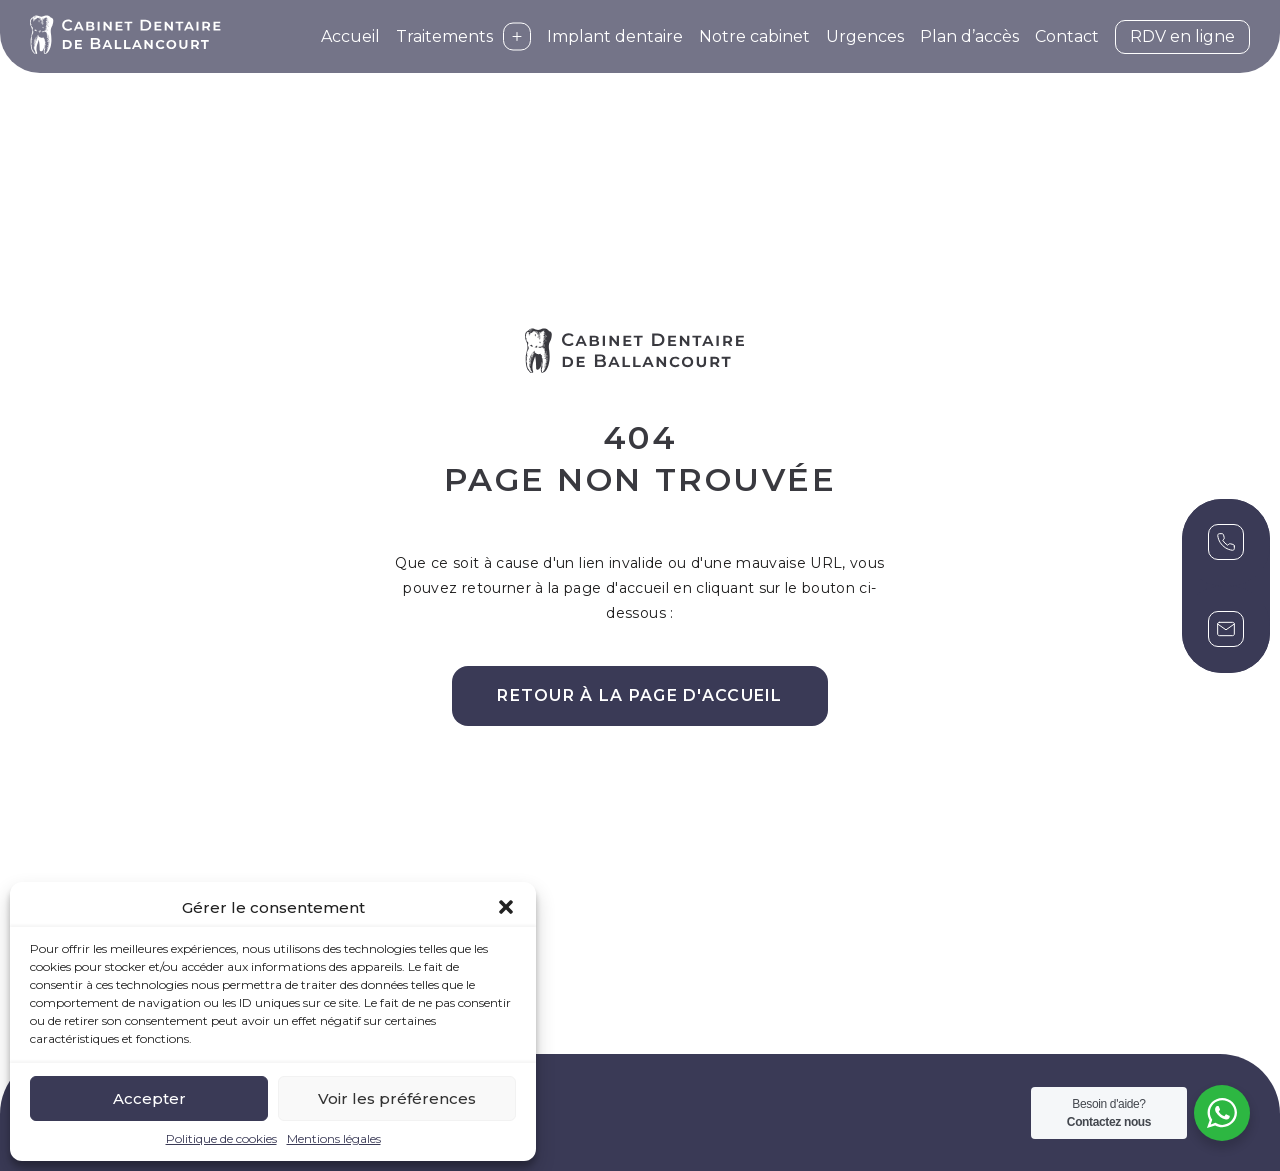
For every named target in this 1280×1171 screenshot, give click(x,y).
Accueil (350, 36)
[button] (506, 907)
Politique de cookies (221, 1138)
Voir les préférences (397, 1098)
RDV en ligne (1182, 36)
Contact (1067, 36)
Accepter (149, 1098)
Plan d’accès (969, 36)
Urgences (865, 36)
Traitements (463, 36)
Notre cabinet (754, 36)
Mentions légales (334, 1138)
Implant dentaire (615, 36)
